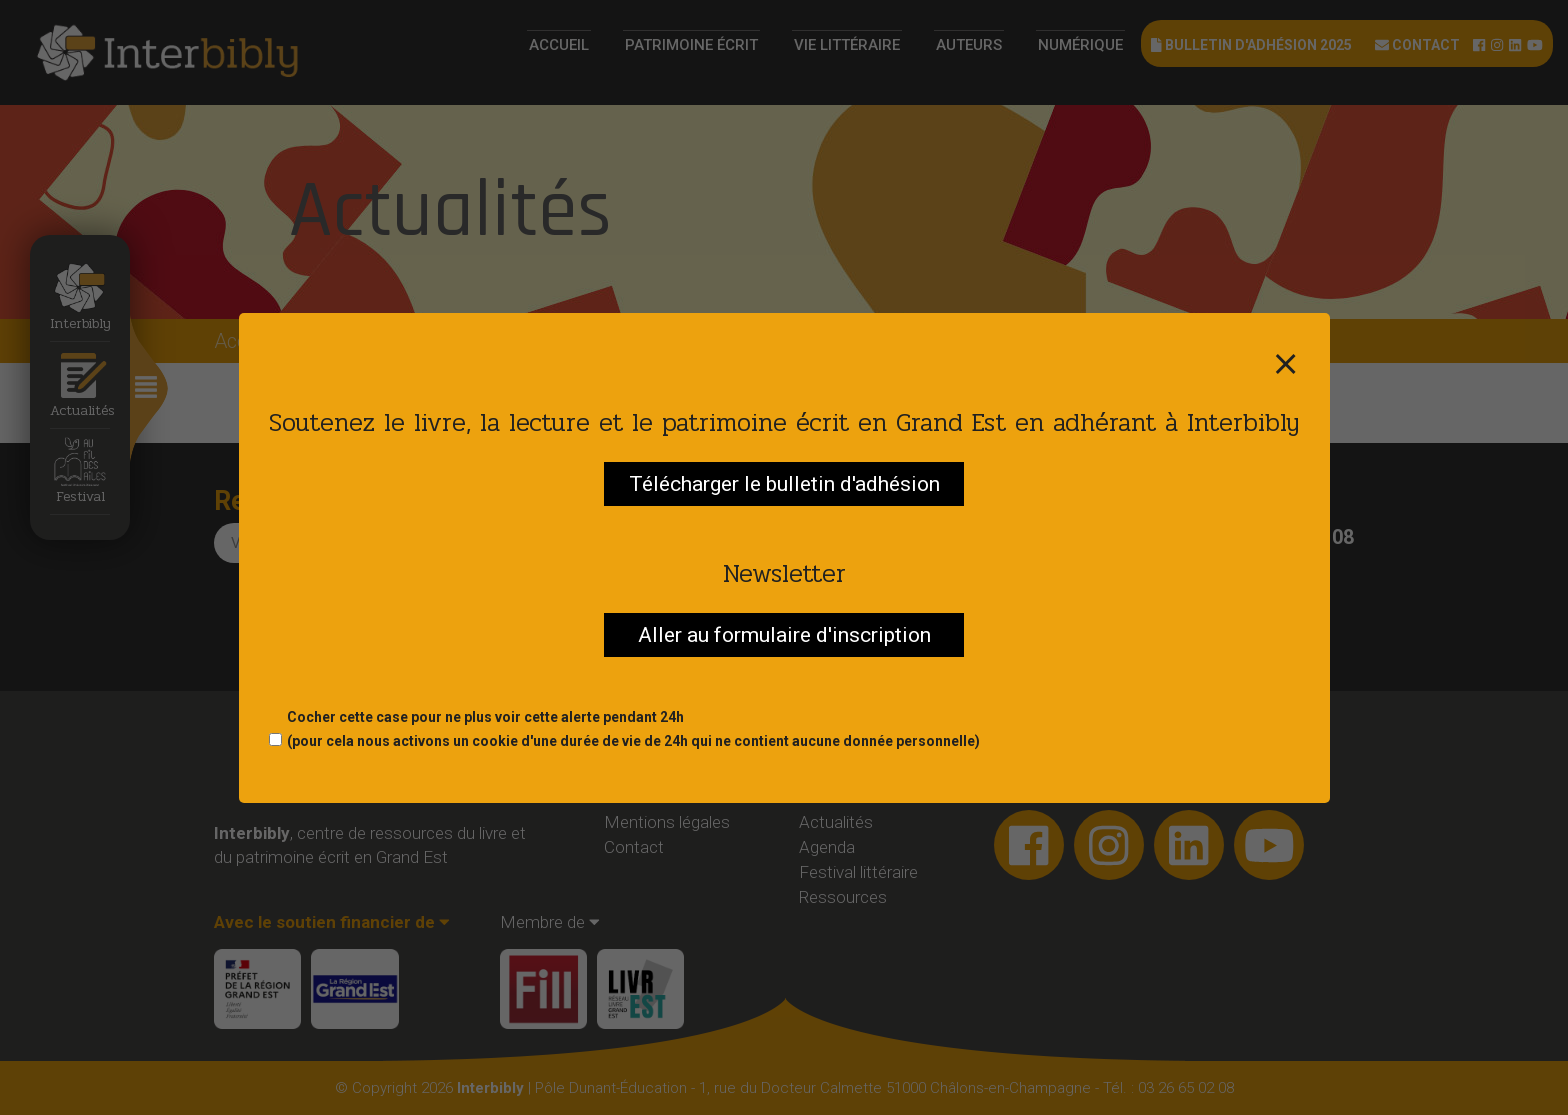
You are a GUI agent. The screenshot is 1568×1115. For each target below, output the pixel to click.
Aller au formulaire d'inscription (784, 635)
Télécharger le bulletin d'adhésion (784, 484)
